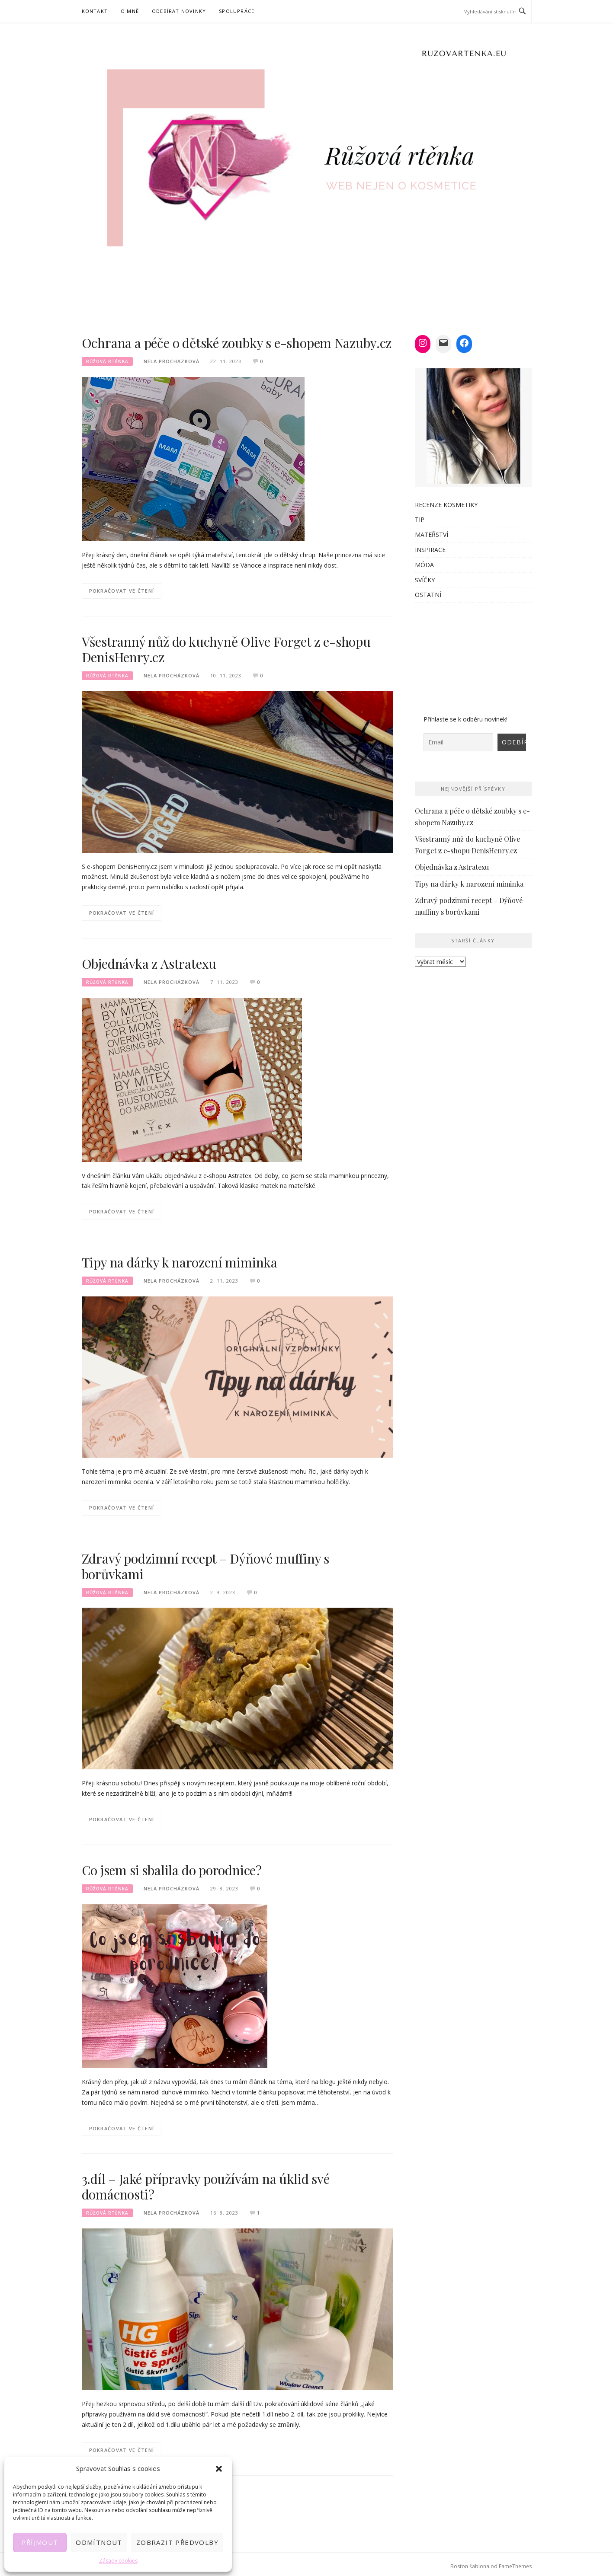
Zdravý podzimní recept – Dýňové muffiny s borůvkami (206, 1566)
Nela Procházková (171, 361)
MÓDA (424, 565)
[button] (219, 2468)
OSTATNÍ (428, 595)
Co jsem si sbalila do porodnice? (172, 1870)
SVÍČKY (425, 580)
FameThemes (515, 2566)
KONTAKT (95, 11)
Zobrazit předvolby (177, 2542)
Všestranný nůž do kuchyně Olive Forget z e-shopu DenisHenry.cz (226, 649)
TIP (419, 519)
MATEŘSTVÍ (431, 534)
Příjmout (39, 2542)
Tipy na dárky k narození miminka (180, 1262)
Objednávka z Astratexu (149, 963)
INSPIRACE (430, 550)
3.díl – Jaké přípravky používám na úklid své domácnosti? (206, 2186)
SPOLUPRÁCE (236, 11)
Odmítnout (99, 2542)
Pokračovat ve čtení (121, 590)
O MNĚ (130, 11)
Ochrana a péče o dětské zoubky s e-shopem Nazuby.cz (237, 342)
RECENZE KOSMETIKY (446, 505)
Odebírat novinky (179, 11)
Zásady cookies (118, 2560)
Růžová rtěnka (107, 361)
